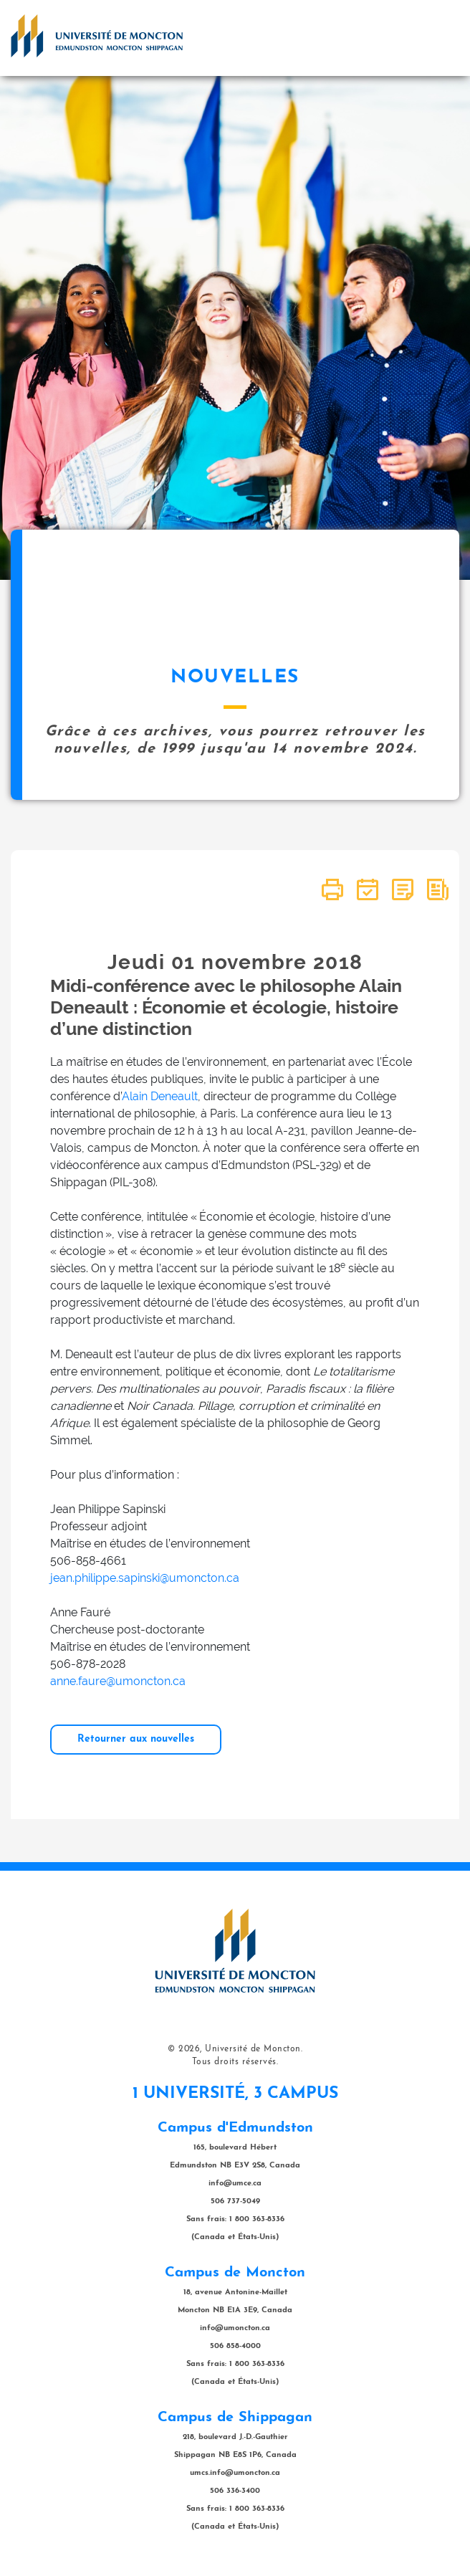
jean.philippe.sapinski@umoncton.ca (144, 1578)
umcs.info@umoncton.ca (235, 2473)
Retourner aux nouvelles (135, 1739)
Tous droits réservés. (235, 2062)
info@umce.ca (235, 2184)
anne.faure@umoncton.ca (118, 1681)
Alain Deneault (160, 1096)
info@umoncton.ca (235, 2328)
